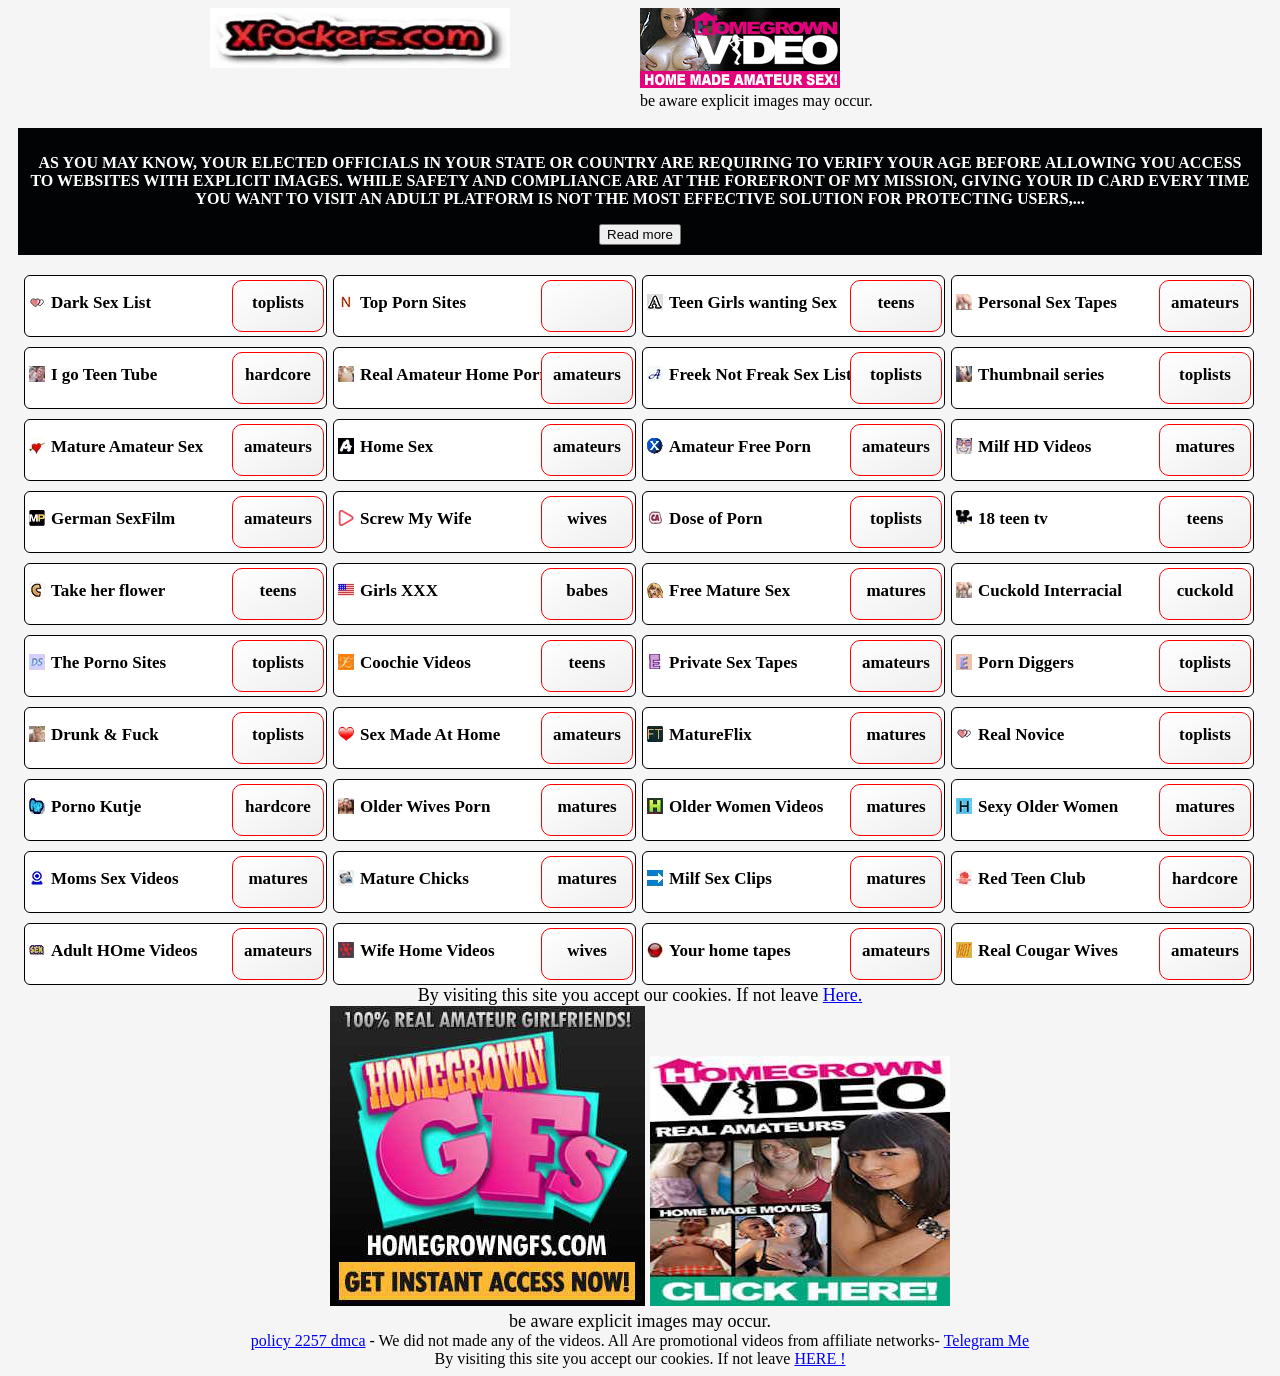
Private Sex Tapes (755, 666)
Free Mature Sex (755, 594)
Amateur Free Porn (755, 450)
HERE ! (819, 1358)
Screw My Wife (446, 522)
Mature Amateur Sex (137, 450)
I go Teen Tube (137, 378)
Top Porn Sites (446, 306)
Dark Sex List (137, 306)
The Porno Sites (137, 666)
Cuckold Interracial (1064, 594)
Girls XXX (446, 594)
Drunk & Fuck (137, 738)
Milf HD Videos (1064, 450)
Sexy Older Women (1064, 810)
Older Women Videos (755, 810)
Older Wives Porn (446, 810)
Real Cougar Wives (1064, 954)
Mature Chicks (446, 882)
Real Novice (1064, 738)
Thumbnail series (1064, 378)
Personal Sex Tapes (1064, 306)
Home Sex (446, 450)
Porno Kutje (137, 810)
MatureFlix (755, 738)
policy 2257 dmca (308, 1340)
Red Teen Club (1064, 882)
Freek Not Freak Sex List (755, 378)
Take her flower (137, 594)
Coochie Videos (446, 666)
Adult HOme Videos (137, 954)
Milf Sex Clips (755, 882)
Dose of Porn (755, 522)
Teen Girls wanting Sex (755, 306)
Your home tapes (755, 954)
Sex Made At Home (446, 738)
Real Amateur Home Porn (446, 378)
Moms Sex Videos (137, 882)
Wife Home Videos (446, 954)
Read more (640, 234)
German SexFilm (137, 522)
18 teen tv (1064, 522)
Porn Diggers (1064, 666)
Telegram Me (987, 1340)
